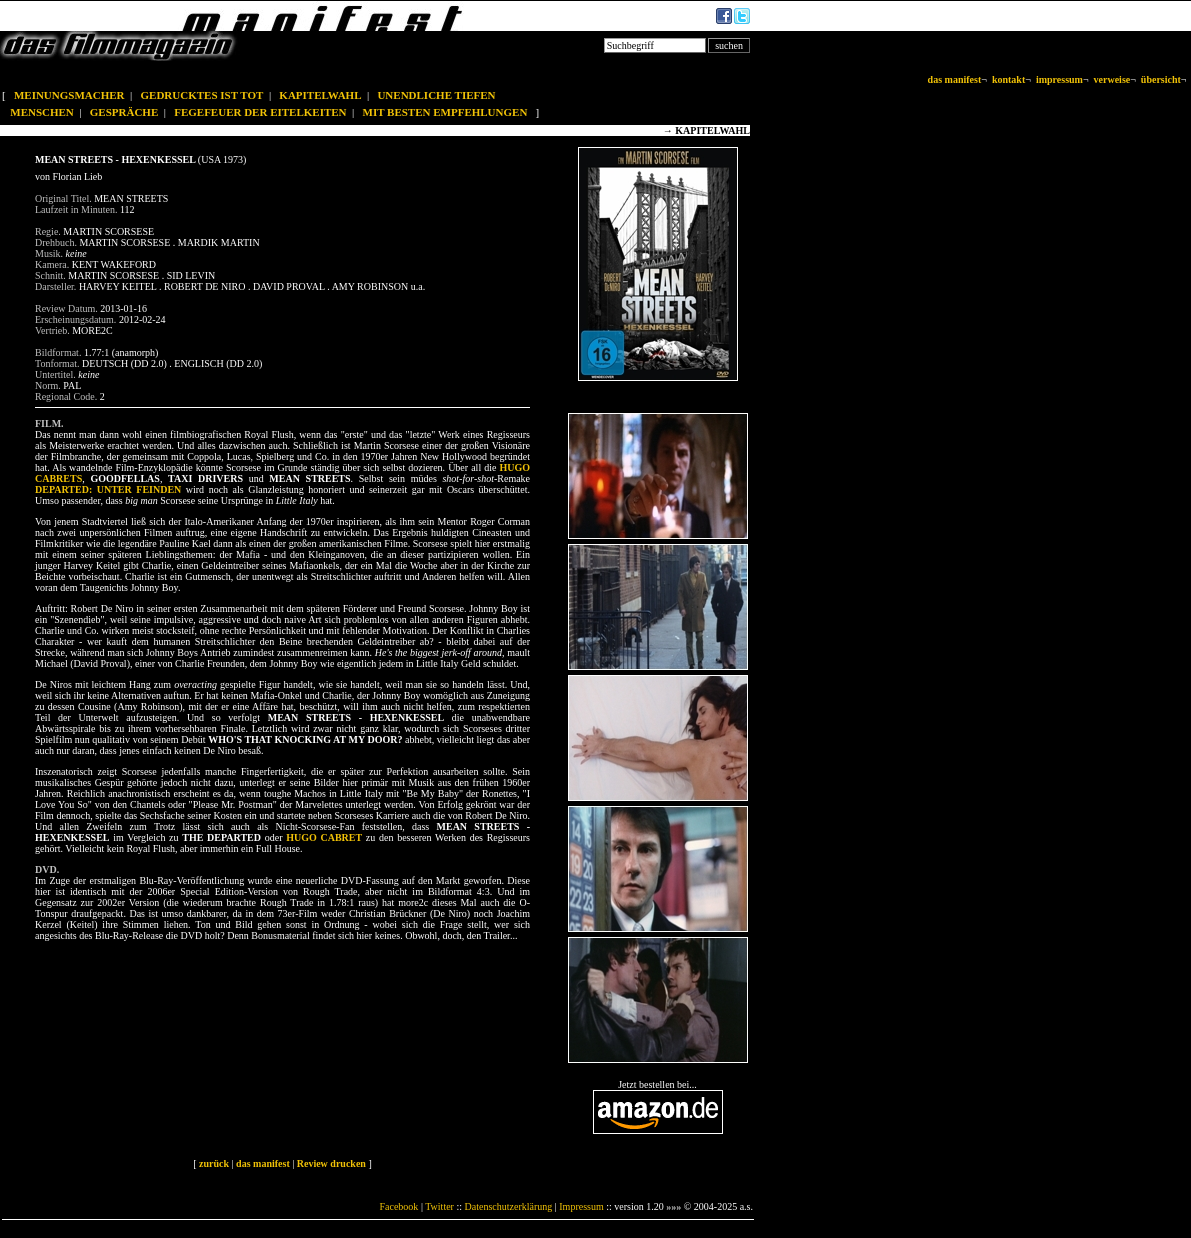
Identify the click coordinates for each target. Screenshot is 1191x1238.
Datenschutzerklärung (509, 1206)
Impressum (581, 1206)
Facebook (398, 1206)
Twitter (439, 1206)
